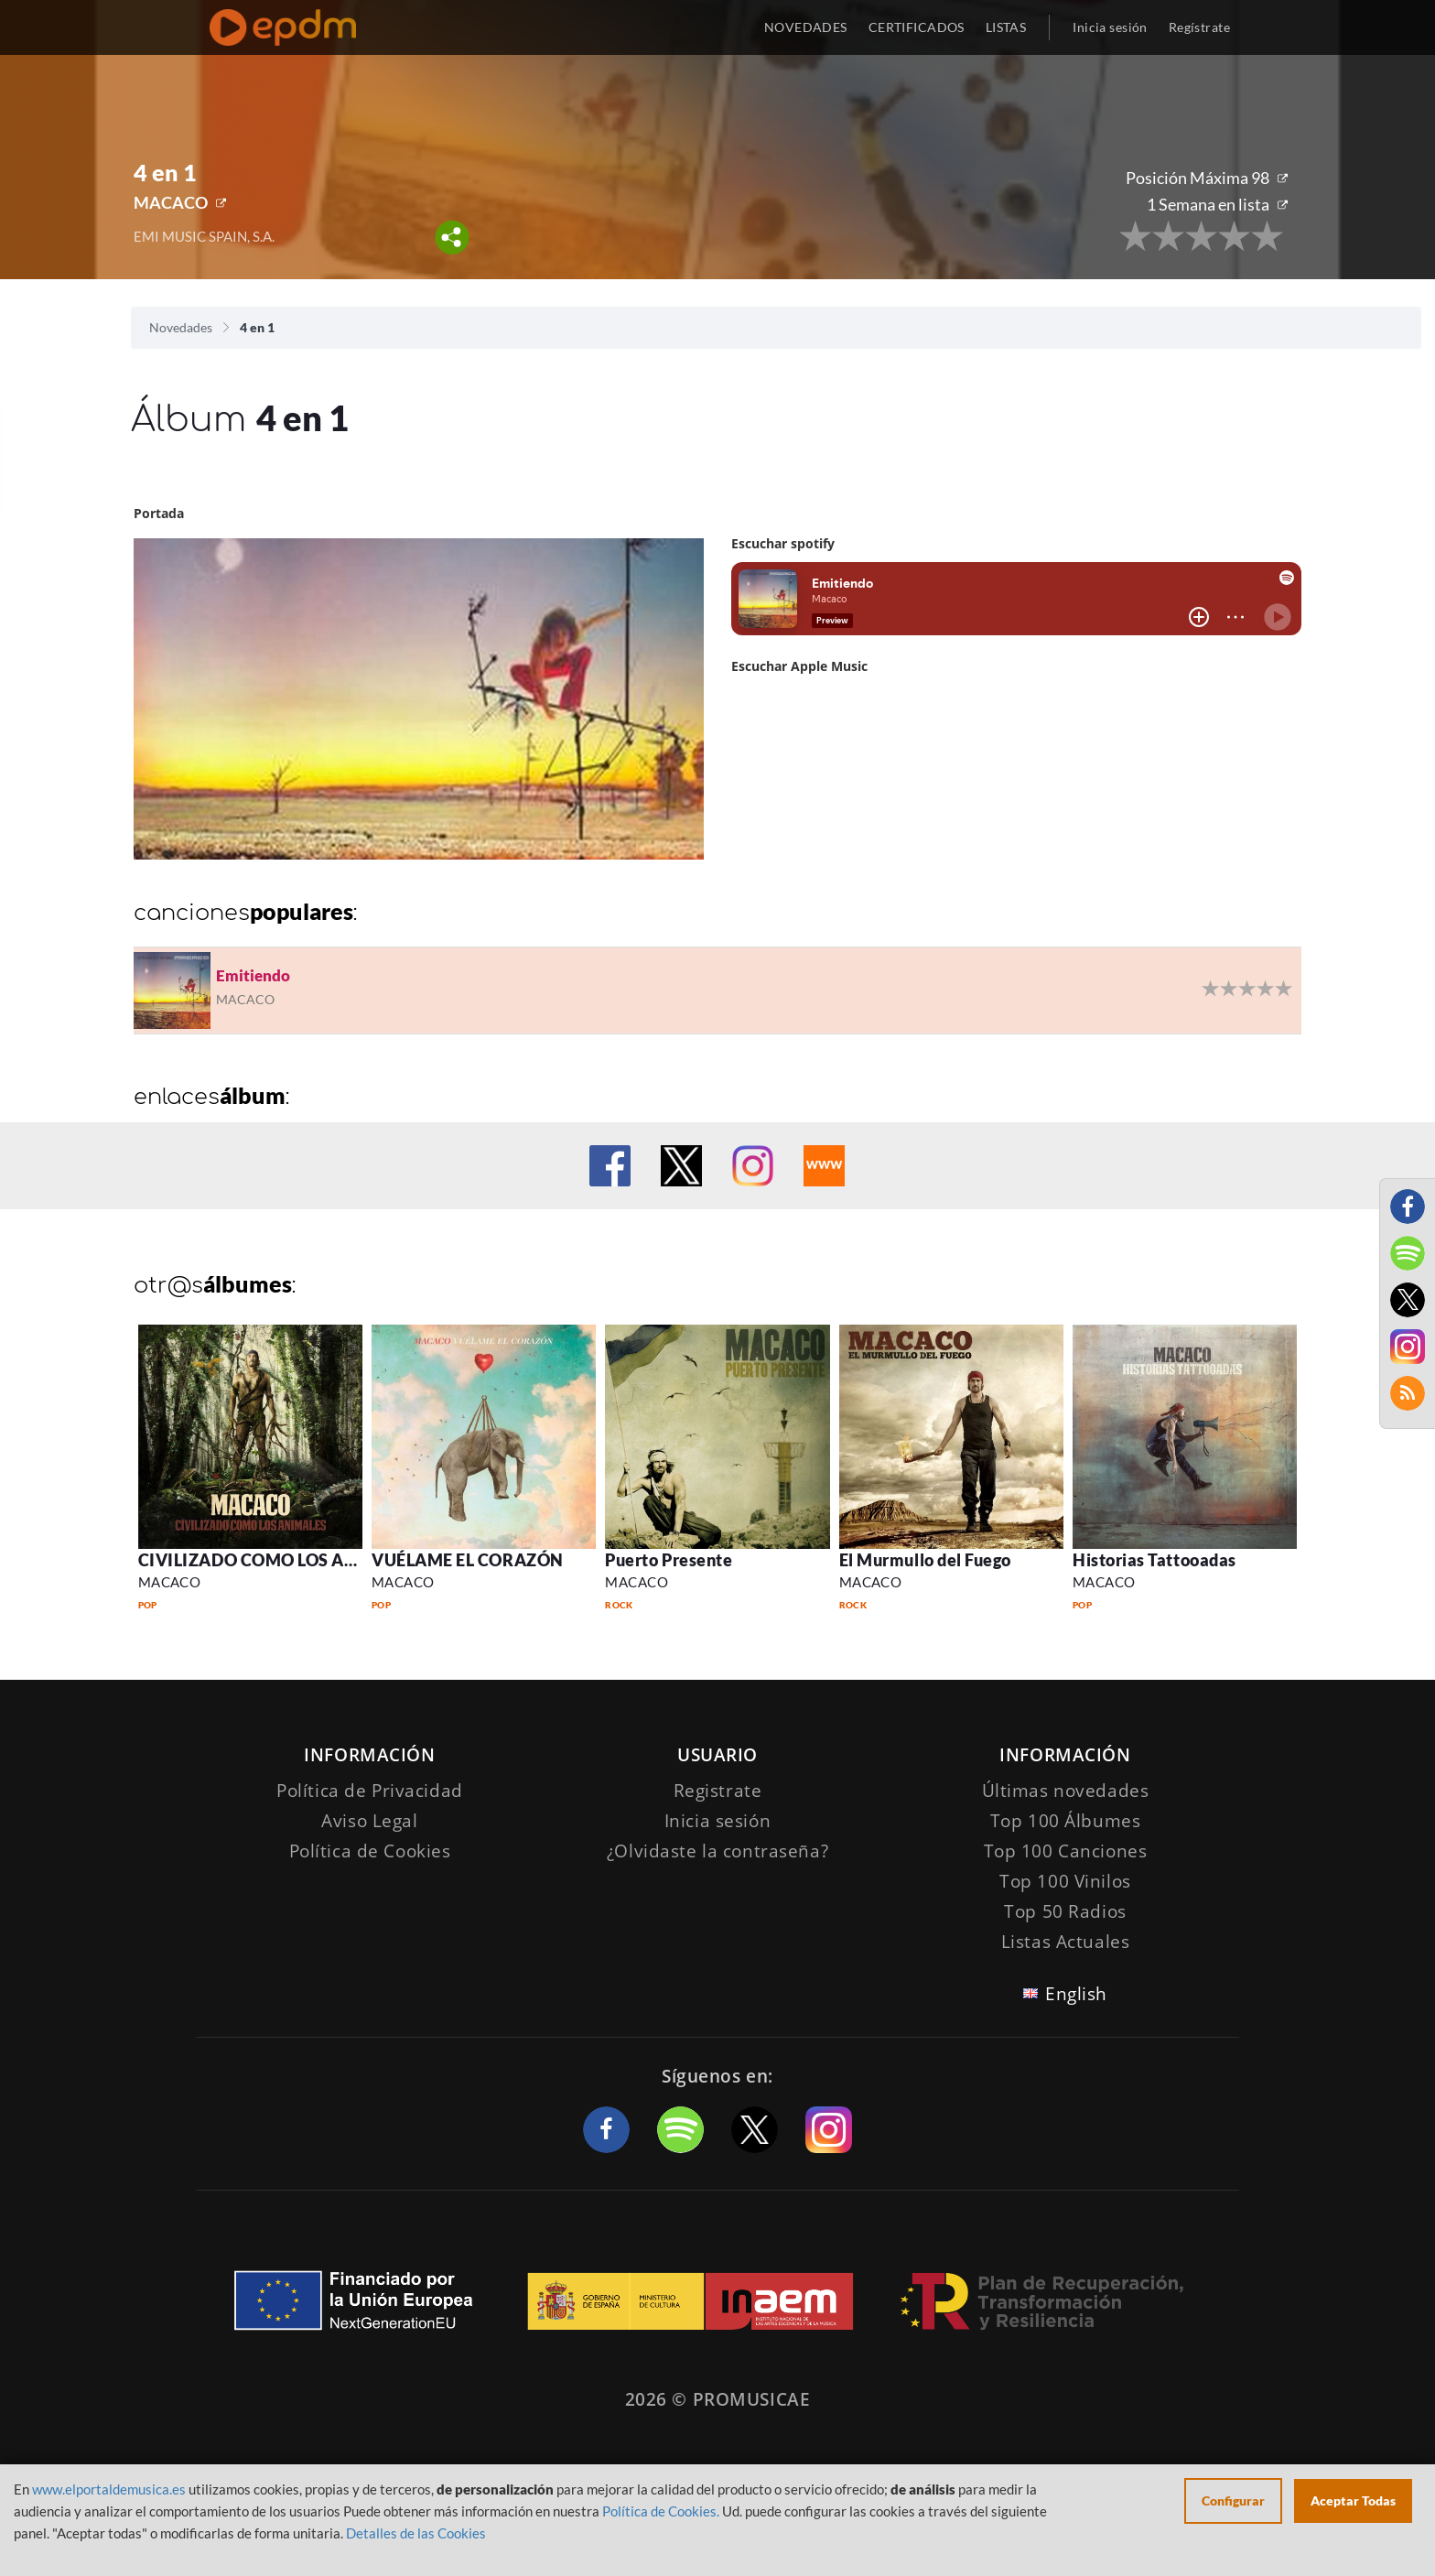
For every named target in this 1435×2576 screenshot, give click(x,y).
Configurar (1233, 2500)
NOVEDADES (805, 27)
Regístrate (1199, 27)
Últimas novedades (1065, 1790)
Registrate (718, 1790)
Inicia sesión (1110, 27)
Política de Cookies (370, 1851)
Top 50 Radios (1065, 1911)
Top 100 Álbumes (1065, 1821)
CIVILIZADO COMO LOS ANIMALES (279, 1560)
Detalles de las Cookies (416, 2533)
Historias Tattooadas (1154, 1560)
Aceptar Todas (1353, 2500)
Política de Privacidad (369, 1790)
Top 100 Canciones (1066, 1851)
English (1076, 1994)
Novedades (180, 327)
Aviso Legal (369, 1821)
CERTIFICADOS (917, 27)
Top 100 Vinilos (1065, 1881)
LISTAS (1006, 27)
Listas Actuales (1065, 1942)
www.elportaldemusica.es (109, 2489)
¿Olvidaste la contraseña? (717, 1851)
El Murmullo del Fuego (925, 1560)
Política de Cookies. (660, 2511)
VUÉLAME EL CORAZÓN (468, 1560)
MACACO (171, 202)
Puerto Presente (668, 1560)
